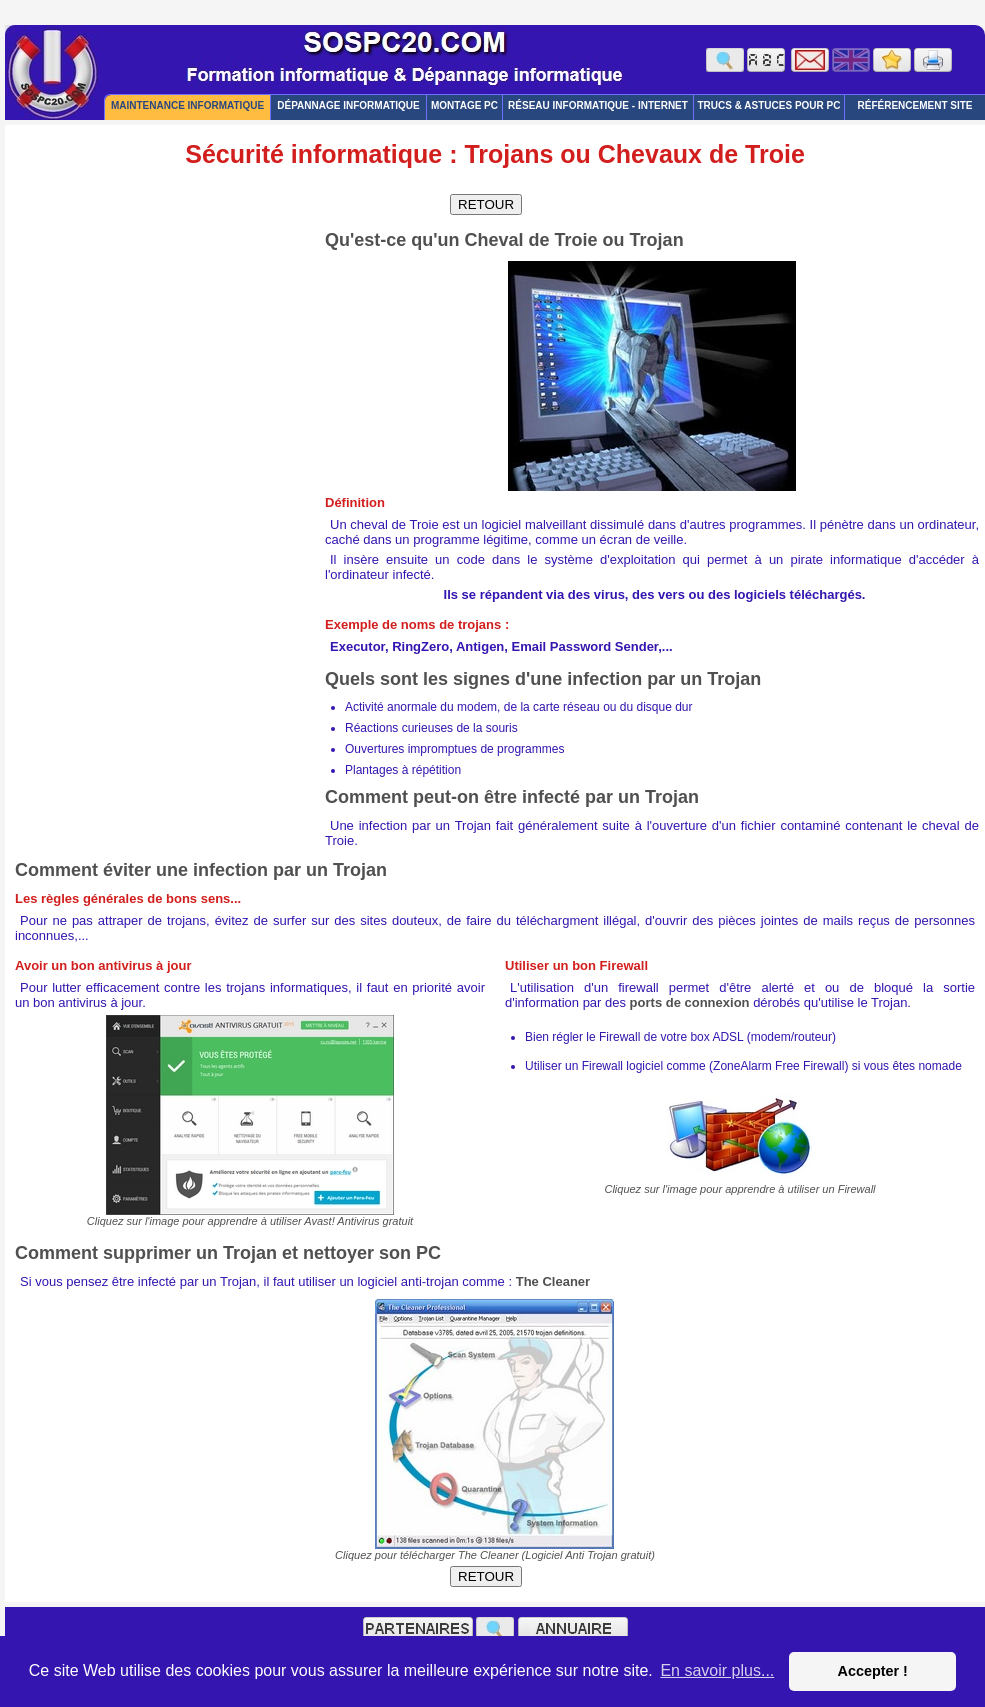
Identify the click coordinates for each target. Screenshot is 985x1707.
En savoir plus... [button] (717, 1670)
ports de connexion (690, 1002)
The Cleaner (553, 1281)
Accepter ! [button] (872, 1671)
